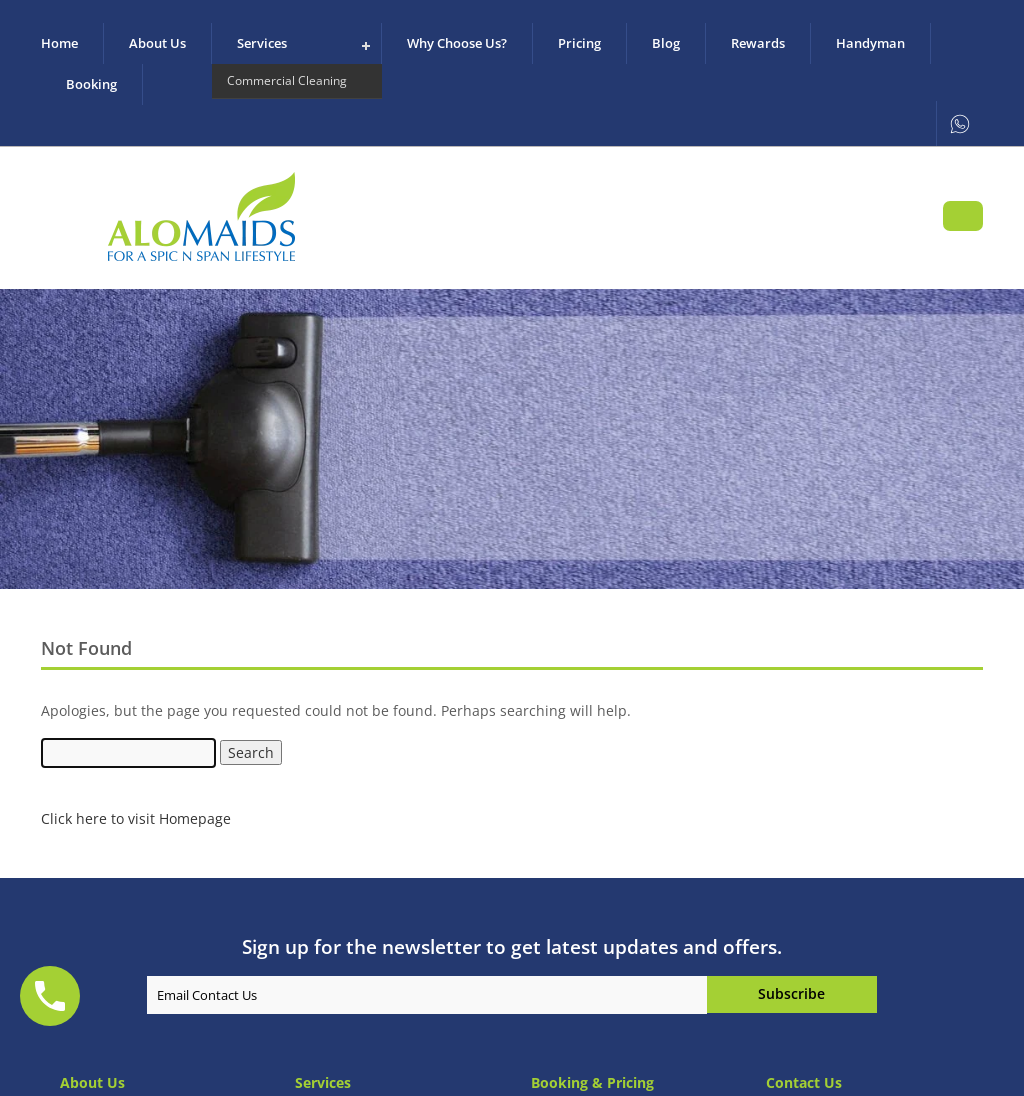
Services (262, 43)
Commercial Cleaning (287, 80)
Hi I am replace (792, 994)
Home (59, 43)
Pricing (579, 43)
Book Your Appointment (963, 216)
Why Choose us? (457, 43)
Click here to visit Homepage (136, 818)
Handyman (870, 43)
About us (157, 43)
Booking (91, 84)
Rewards (758, 43)
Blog (666, 43)
